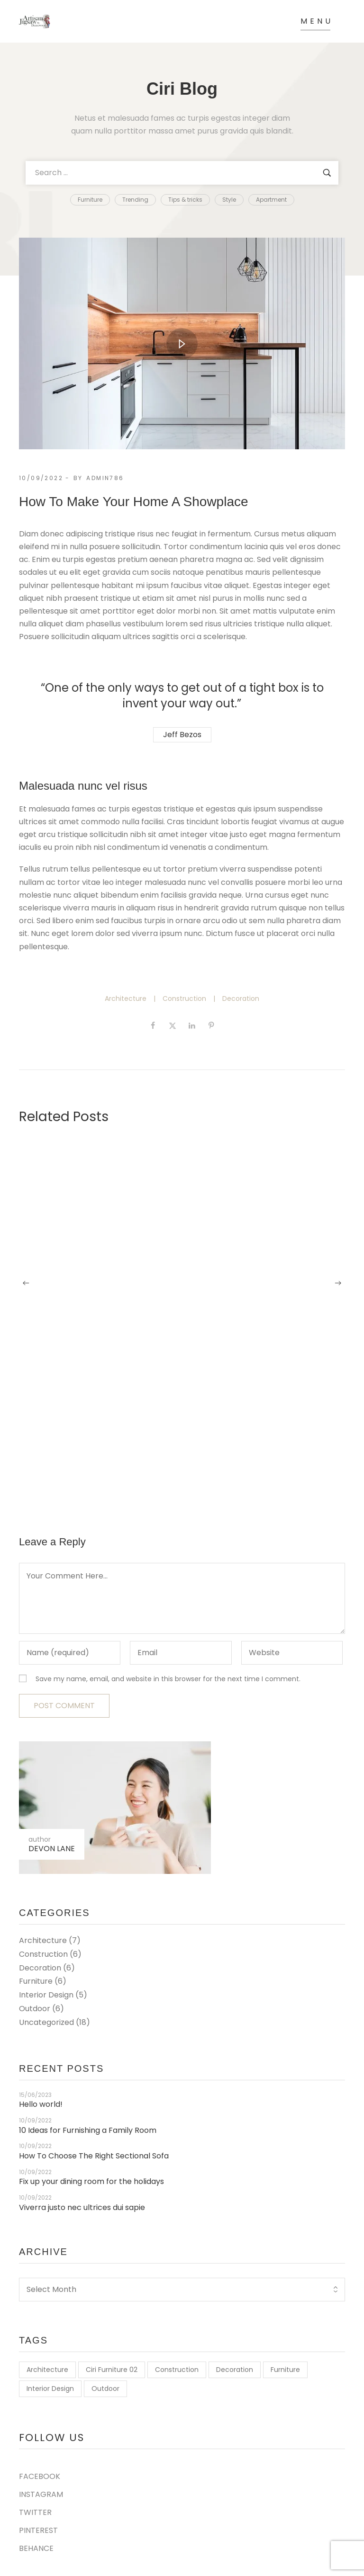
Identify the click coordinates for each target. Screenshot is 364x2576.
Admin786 (105, 478)
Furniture (36, 1981)
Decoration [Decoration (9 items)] (234, 2369)
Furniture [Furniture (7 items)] (285, 2369)
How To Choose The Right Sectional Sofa (94, 2156)
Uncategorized (46, 2022)
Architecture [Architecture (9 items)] (47, 2369)
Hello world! (41, 2105)
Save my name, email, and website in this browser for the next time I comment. (168, 1679)
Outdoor (34, 2008)
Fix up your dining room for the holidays (91, 2182)
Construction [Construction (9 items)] (177, 2369)
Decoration (240, 998)
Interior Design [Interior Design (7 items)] (50, 2388)
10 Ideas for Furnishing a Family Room (87, 2131)
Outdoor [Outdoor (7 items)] (105, 2388)
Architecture (125, 998)
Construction (184, 998)
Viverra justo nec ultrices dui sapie (82, 2208)
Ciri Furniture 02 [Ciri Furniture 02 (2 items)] (111, 2369)
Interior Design (46, 1994)
